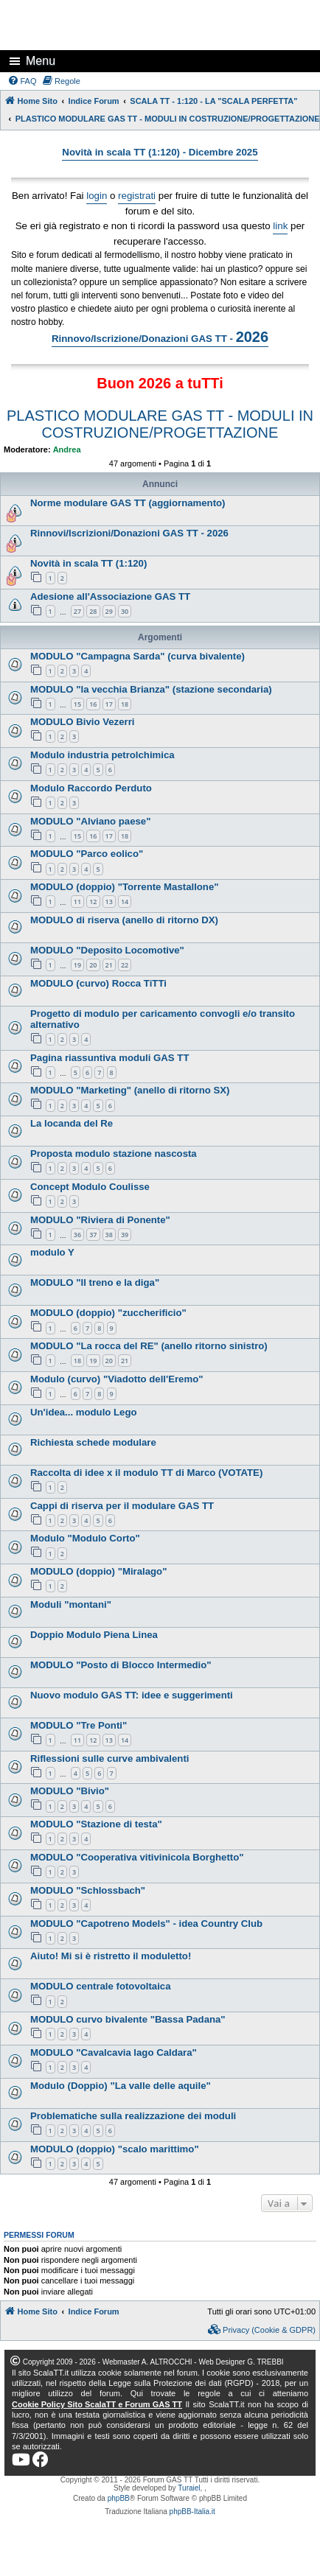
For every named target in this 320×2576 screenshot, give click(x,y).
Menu (40, 61)
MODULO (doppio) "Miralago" (98, 1571)
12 (93, 901)
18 (124, 704)
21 (109, 965)
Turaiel (189, 2488)
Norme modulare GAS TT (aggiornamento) (128, 502)
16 (93, 704)
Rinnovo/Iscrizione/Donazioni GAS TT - (160, 337)
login (96, 195)
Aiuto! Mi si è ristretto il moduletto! (110, 1955)
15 (77, 704)
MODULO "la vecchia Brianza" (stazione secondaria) (151, 689)
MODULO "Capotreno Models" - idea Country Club (146, 1923)
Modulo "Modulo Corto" (85, 1538)
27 (77, 611)
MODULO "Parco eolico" (86, 853)
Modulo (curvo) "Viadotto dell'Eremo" (116, 1379)
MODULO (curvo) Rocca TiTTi (98, 983)
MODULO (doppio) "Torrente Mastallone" (124, 886)
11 (77, 901)
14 (124, 901)
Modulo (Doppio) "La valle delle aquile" (120, 2085)
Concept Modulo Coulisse (90, 1186)
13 (109, 901)
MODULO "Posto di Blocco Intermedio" (121, 1664)
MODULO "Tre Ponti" (78, 1725)
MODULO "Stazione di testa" (96, 1824)
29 (109, 611)
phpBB (119, 2498)
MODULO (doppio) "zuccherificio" (108, 1312)
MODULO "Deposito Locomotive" (107, 950)
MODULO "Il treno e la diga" (94, 1282)
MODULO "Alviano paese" (90, 821)
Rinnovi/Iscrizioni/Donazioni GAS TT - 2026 (129, 533)
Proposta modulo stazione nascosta (113, 1153)
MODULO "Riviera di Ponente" (100, 1219)
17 (109, 704)
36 (77, 1234)
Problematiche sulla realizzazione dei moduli (133, 2115)
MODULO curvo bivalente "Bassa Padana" (128, 2019)
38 (109, 1234)
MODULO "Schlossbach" (87, 1890)
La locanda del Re (71, 1123)
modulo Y (52, 1252)
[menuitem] (22, 81)
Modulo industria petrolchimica (102, 754)
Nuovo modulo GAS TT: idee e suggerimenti (131, 1695)
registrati (137, 195)
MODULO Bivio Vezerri (82, 721)
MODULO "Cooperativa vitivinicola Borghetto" (136, 1857)
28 (93, 611)
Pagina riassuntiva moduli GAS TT (109, 1057)
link (280, 225)
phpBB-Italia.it (192, 2511)
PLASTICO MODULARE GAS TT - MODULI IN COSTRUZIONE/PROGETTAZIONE (160, 424)
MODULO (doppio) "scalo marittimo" (114, 2149)
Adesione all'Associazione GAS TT (110, 596)
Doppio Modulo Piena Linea (94, 1634)
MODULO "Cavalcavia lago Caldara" (113, 2052)
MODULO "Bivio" (69, 1790)
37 (93, 1234)
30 (124, 611)
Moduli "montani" (70, 1604)
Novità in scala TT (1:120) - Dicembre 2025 (159, 152)
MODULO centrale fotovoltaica (100, 1986)
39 (124, 1234)
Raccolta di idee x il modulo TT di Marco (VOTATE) (146, 1472)
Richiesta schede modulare (93, 1442)
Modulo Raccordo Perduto (91, 788)
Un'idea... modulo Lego (83, 1412)
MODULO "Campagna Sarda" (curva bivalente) (137, 656)
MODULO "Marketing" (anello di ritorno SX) (129, 1090)
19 (77, 965)
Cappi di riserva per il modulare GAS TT (122, 1505)
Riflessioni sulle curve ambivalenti (109, 1758)
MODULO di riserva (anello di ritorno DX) (124, 919)
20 (93, 965)
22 (124, 965)
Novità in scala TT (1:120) (88, 563)
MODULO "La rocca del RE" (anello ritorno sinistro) (149, 1345)
